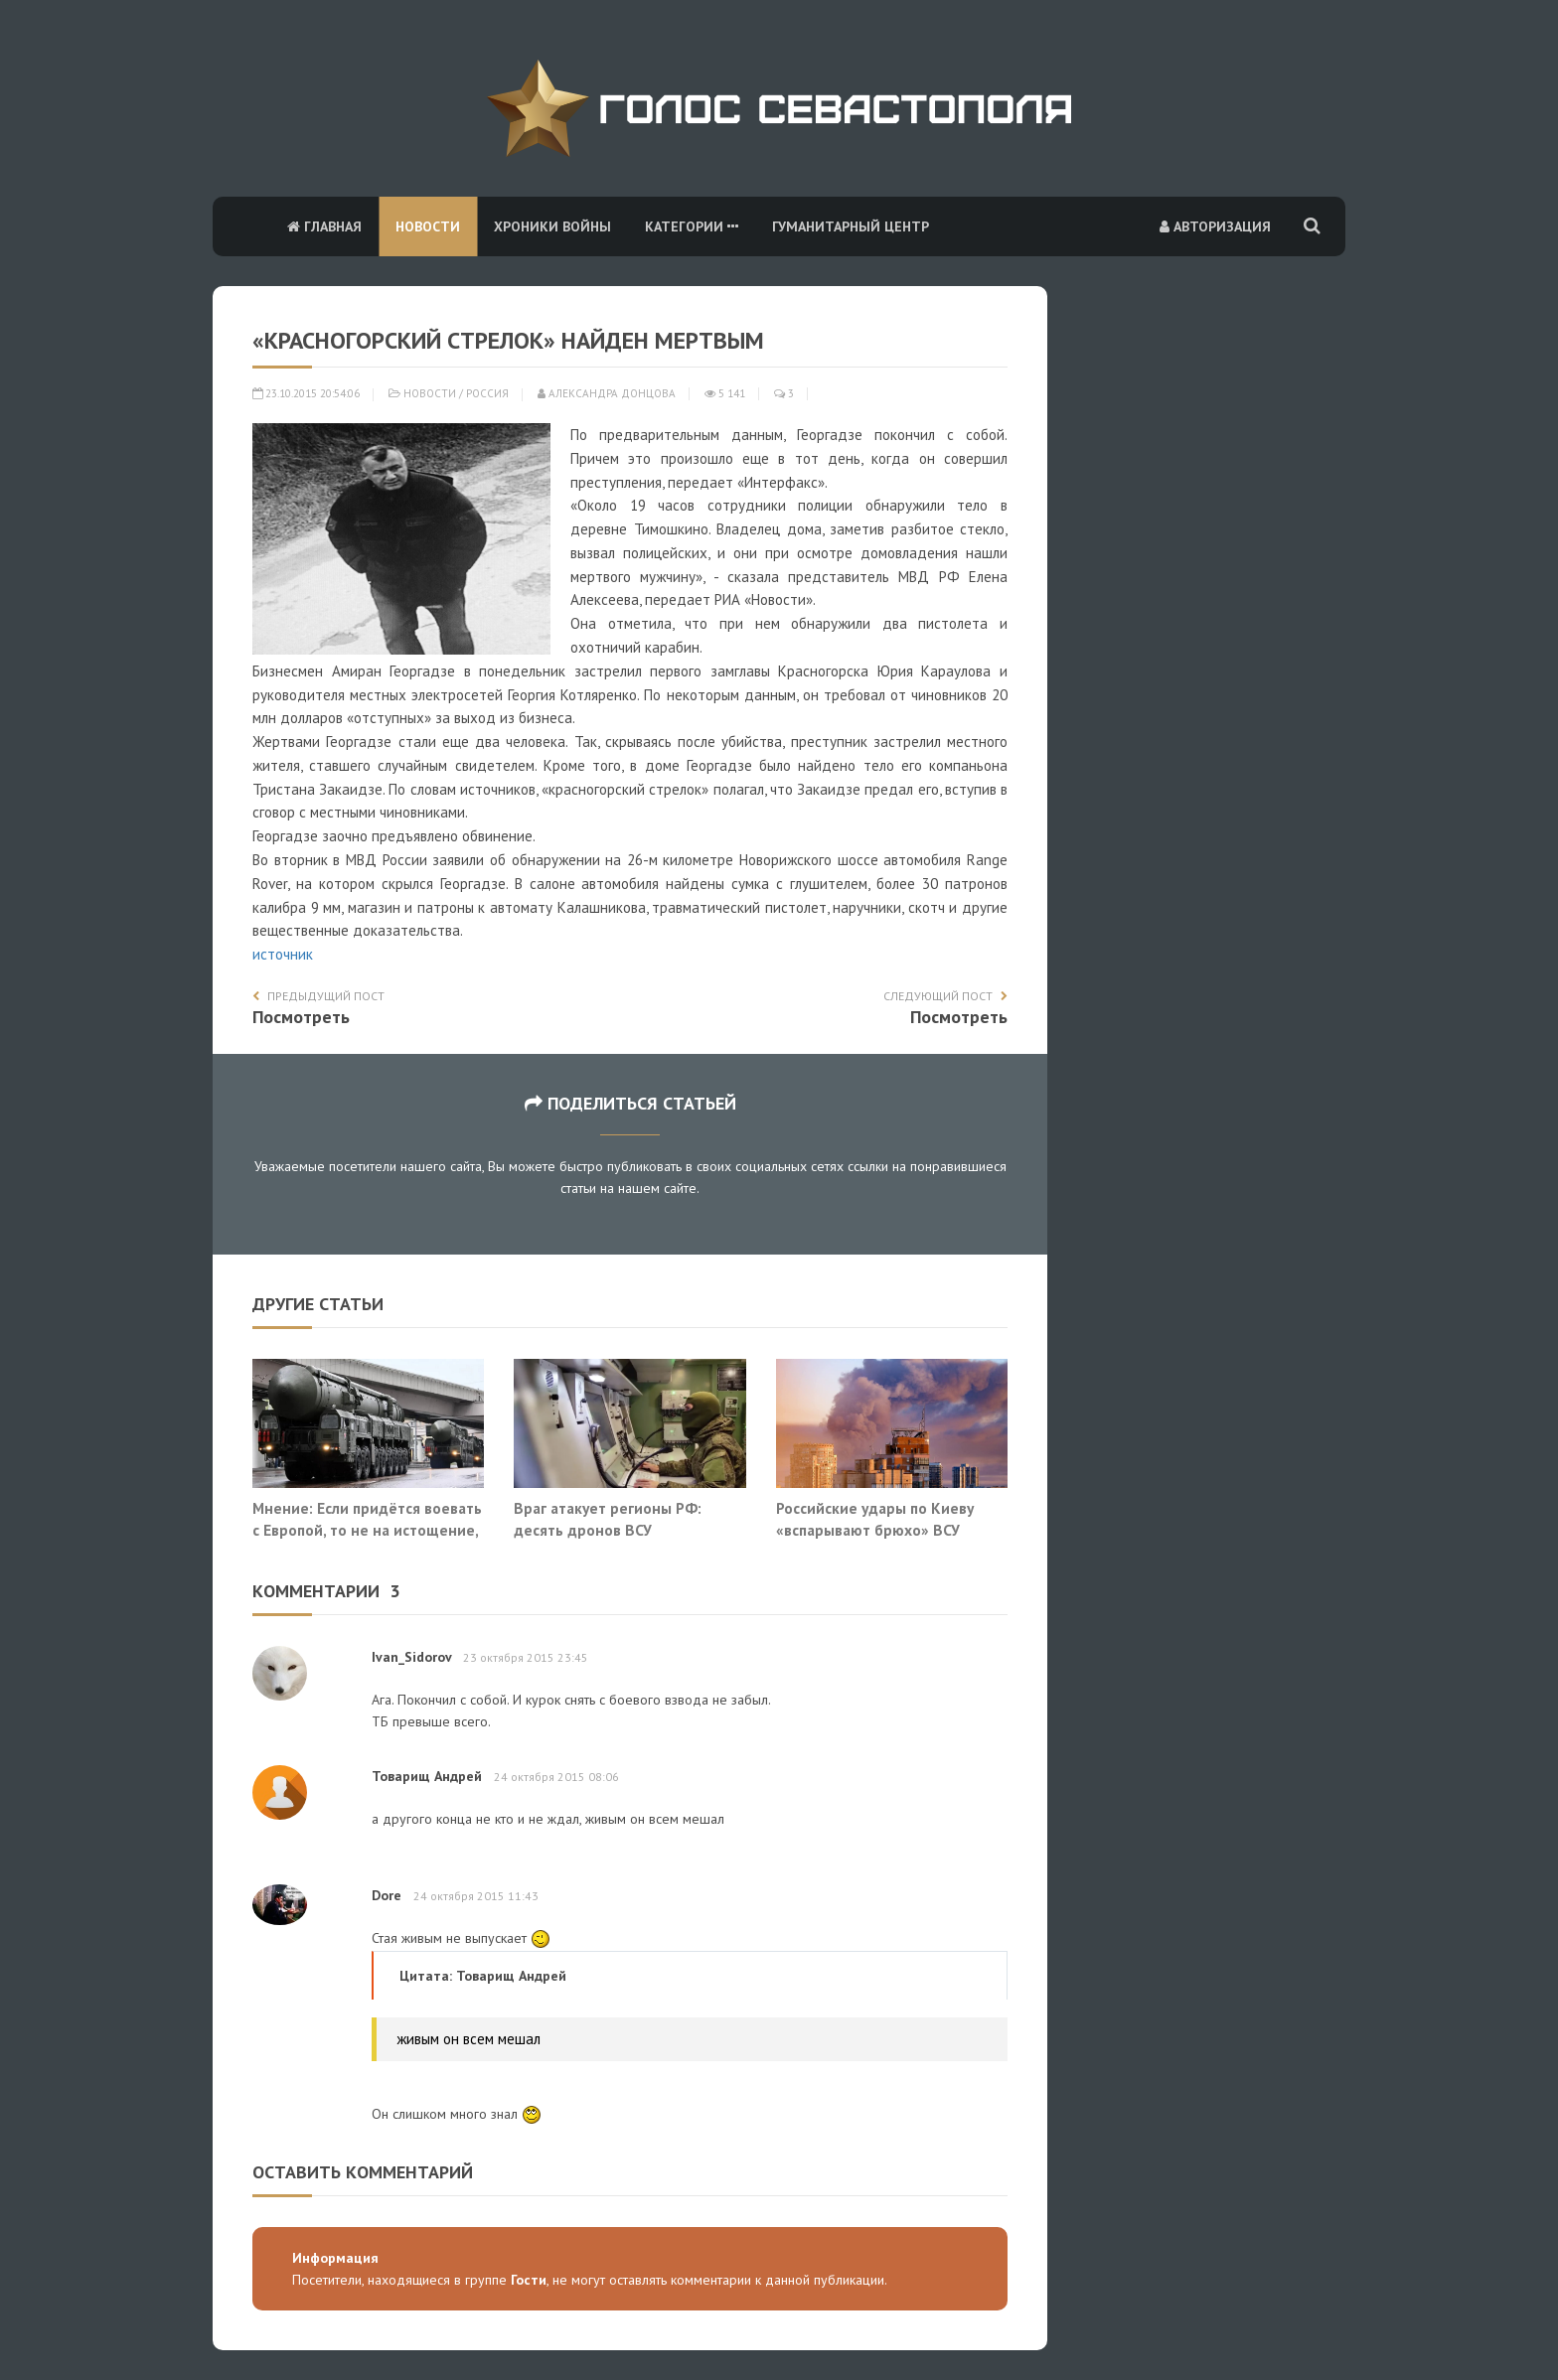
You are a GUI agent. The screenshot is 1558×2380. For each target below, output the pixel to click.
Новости (427, 226)
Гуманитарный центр (850, 226)
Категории (691, 226)
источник (282, 954)
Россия (487, 393)
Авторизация (1215, 226)
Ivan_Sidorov (411, 1657)
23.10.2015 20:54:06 (306, 393)
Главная (324, 226)
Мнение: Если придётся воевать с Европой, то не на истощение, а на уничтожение (367, 1529)
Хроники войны (552, 226)
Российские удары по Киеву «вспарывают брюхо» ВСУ (875, 1519)
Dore (386, 1895)
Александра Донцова (607, 393)
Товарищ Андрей (427, 1776)
